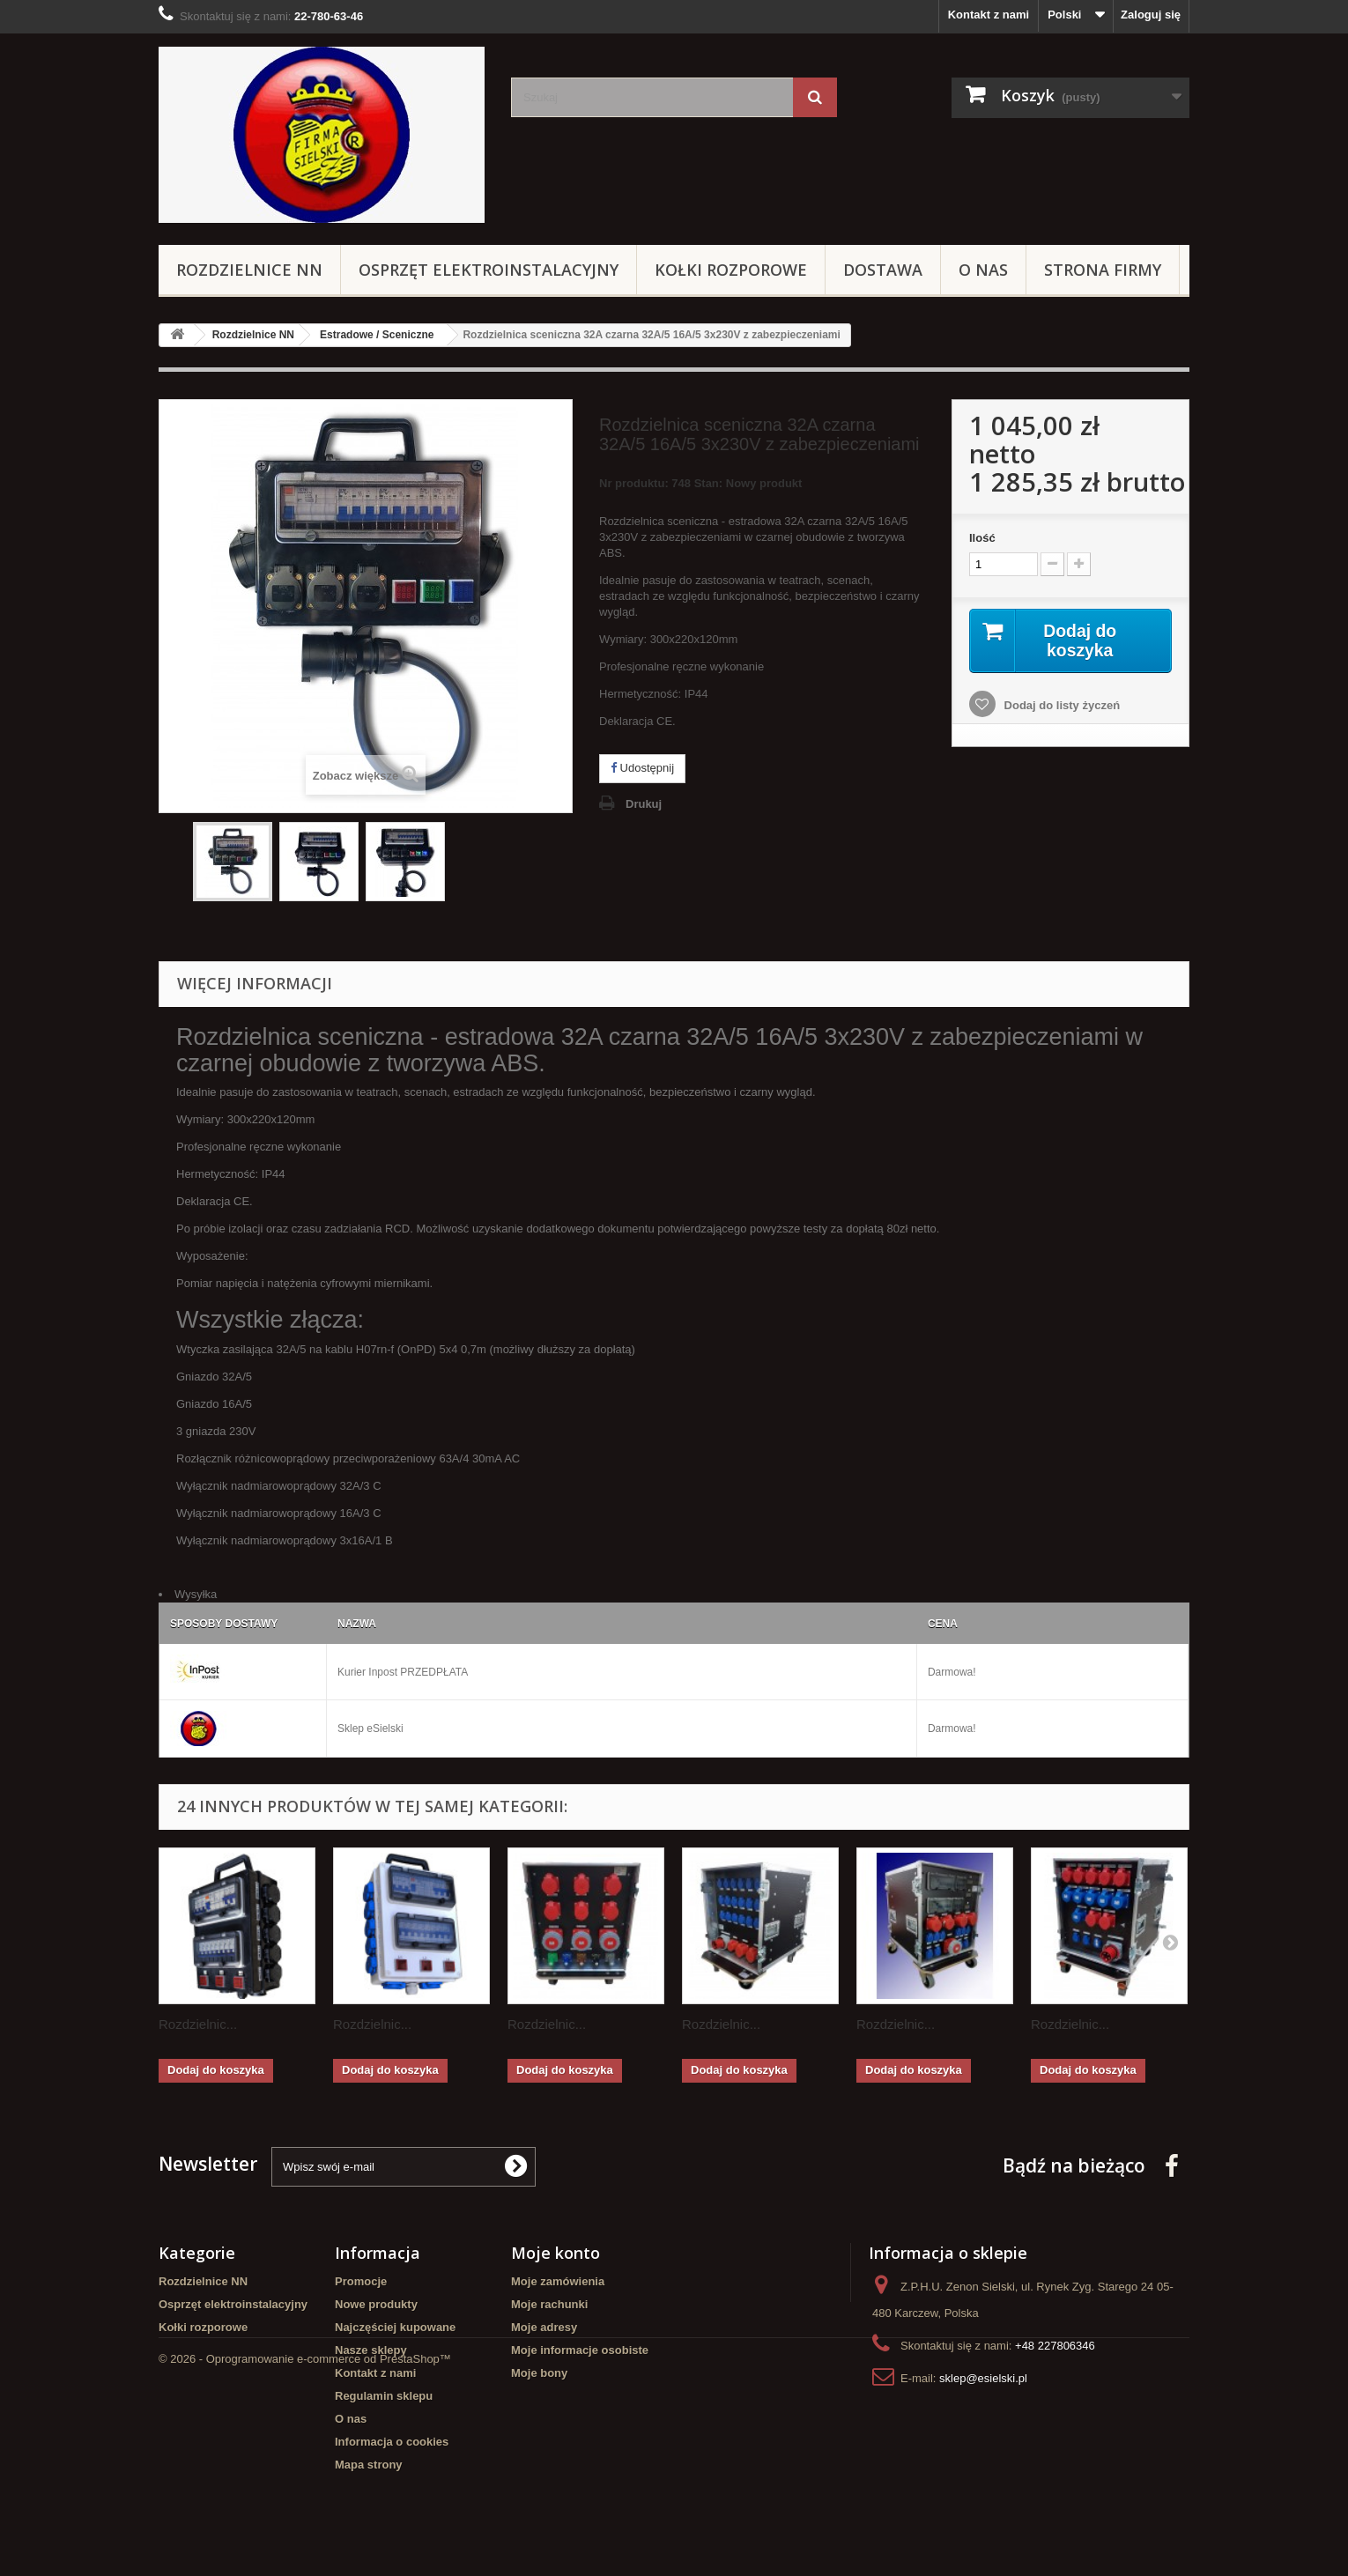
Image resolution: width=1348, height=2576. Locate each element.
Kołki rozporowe (731, 269)
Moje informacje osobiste (579, 2350)
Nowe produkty (376, 2304)
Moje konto (555, 2252)
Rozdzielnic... (198, 2024)
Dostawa (882, 269)
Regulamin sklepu (384, 2395)
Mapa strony (369, 2464)
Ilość (982, 537)
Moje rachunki (549, 2304)
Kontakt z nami (988, 14)
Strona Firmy (1102, 269)
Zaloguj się (1151, 14)
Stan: (708, 483)
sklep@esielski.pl (983, 2378)
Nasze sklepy (371, 2350)
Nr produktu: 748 (700, 486)
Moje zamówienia (557, 2281)
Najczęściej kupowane (395, 2327)
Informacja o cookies (391, 2441)
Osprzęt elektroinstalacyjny (488, 269)
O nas (983, 269)
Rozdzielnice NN (249, 269)
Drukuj (644, 804)
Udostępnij (642, 767)
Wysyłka (195, 1594)
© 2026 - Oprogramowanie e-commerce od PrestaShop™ (305, 2528)
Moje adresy (544, 2327)
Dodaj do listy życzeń (1060, 706)
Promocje (361, 2281)
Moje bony (539, 2373)
